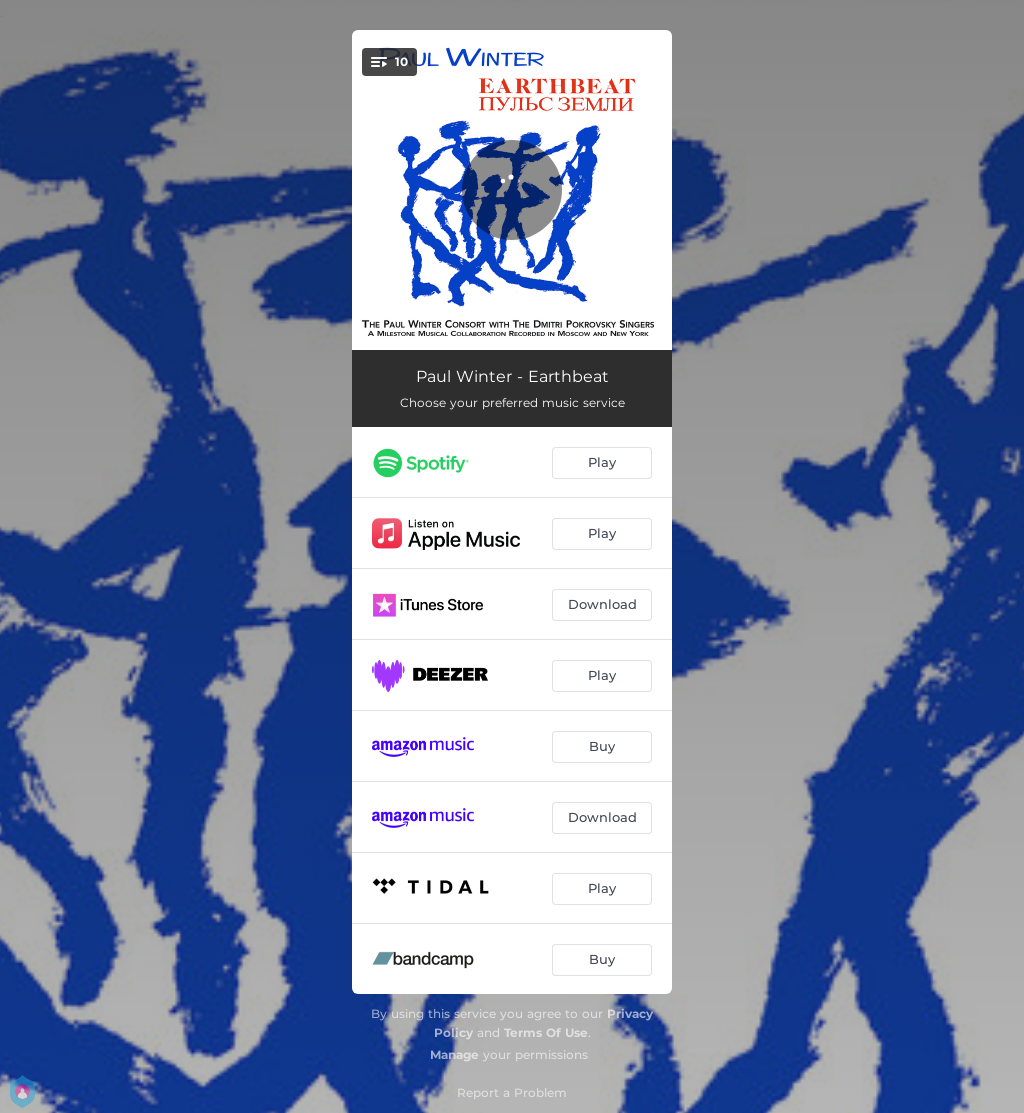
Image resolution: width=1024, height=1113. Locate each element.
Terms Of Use (546, 1032)
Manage (454, 1054)
